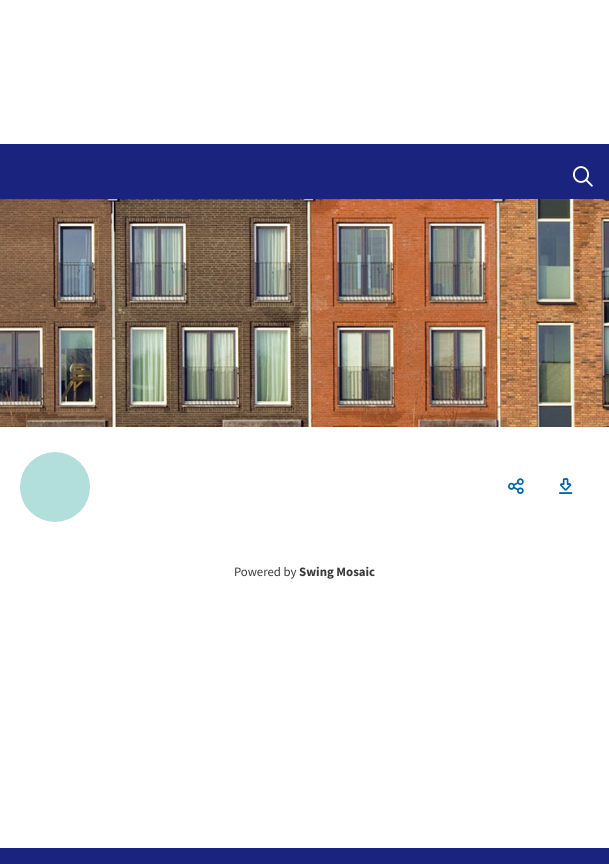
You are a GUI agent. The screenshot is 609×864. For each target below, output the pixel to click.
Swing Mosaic (337, 572)
